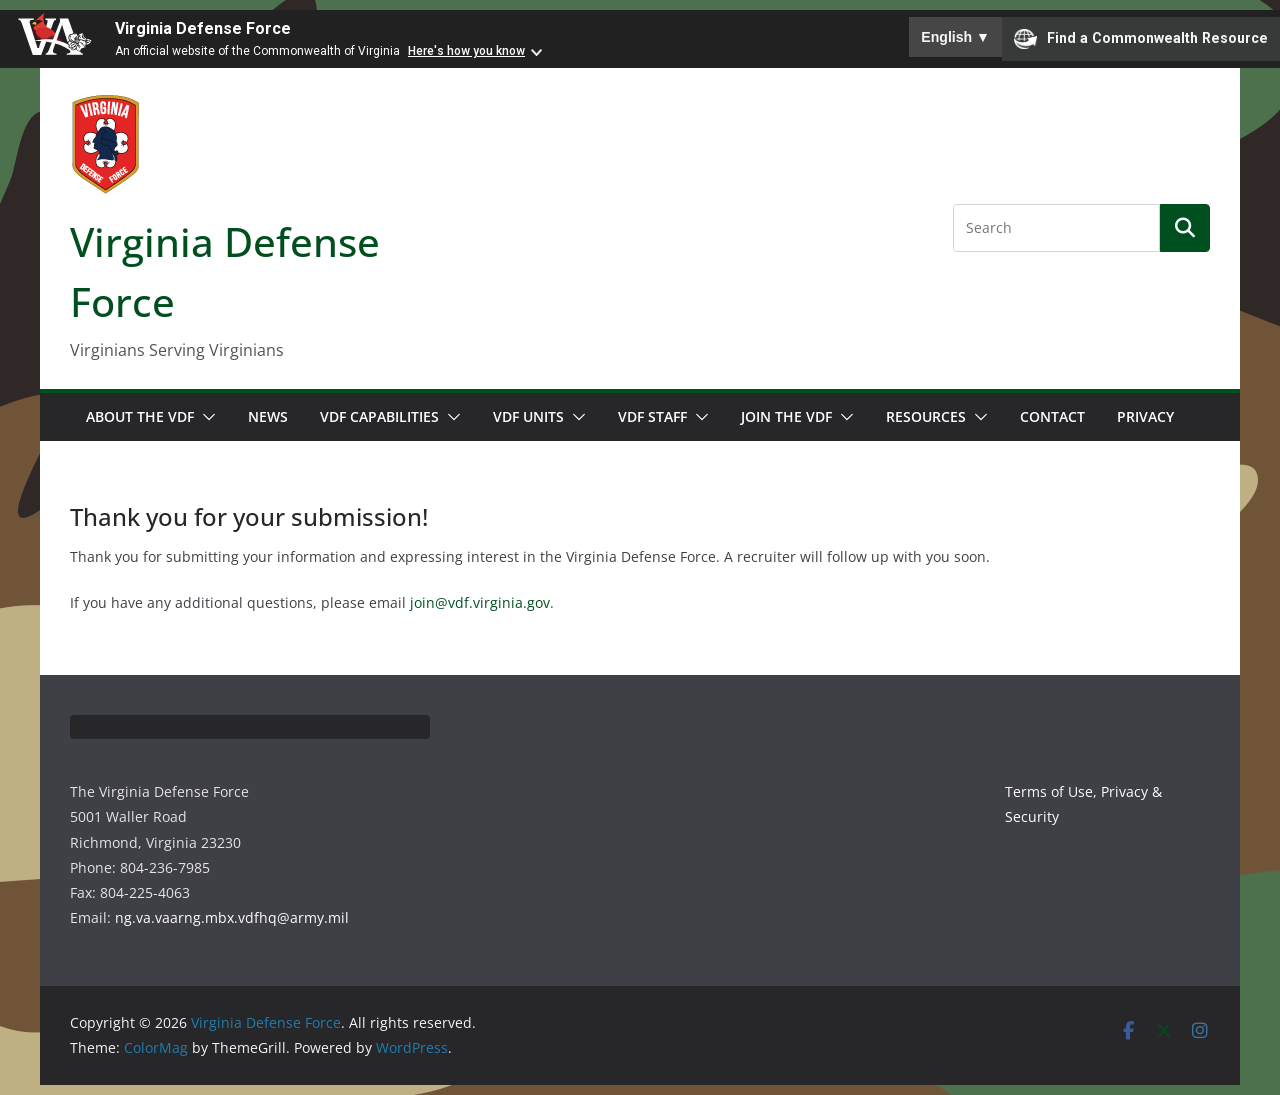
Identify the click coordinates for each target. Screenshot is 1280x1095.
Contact (1052, 416)
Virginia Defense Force (203, 28)
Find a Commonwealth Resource (1141, 39)
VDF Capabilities (379, 416)
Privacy (1145, 416)
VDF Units (528, 416)
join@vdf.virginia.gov (480, 602)
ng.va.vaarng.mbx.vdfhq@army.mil (232, 917)
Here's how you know (466, 51)
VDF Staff (652, 416)
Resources (926, 416)
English (955, 37)
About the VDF (140, 416)
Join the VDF (786, 416)
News (268, 416)
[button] (205, 417)
